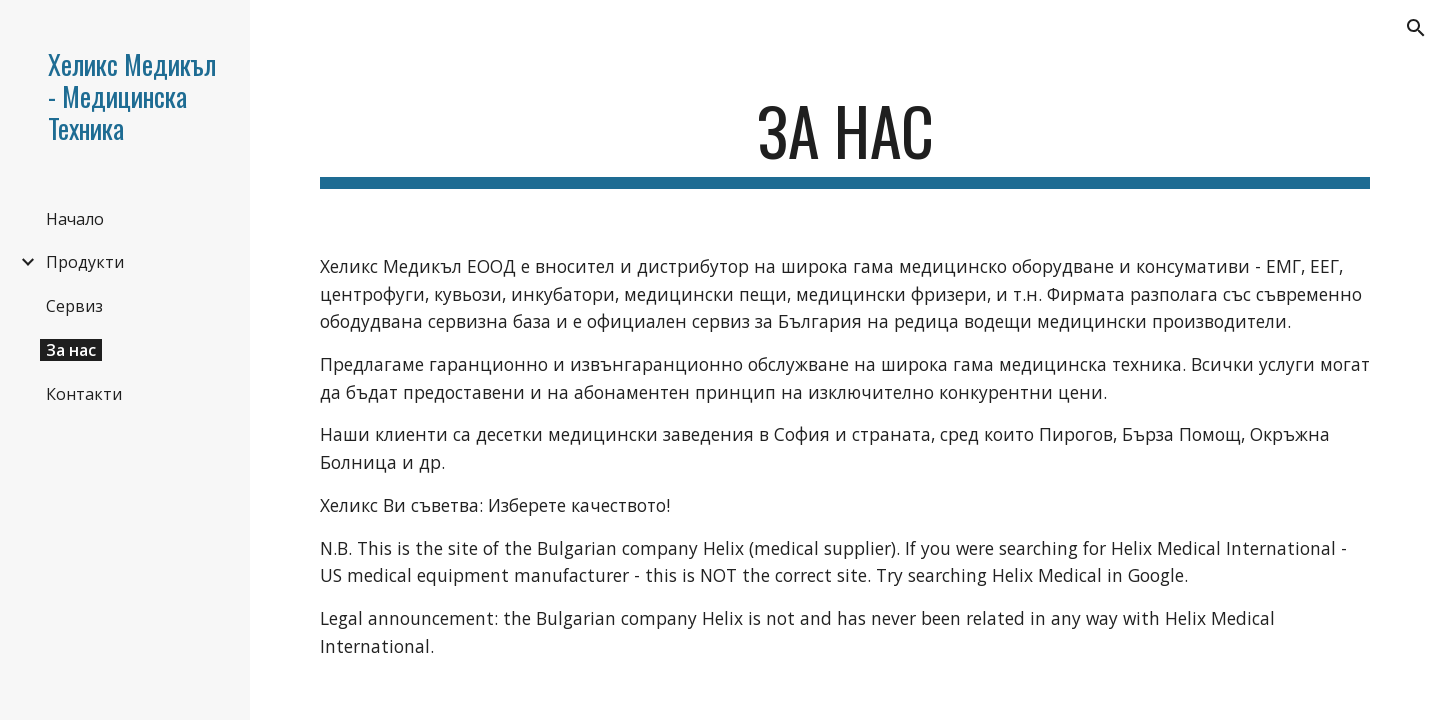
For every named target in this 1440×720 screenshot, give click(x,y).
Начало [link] (75, 219)
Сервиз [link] (74, 306)
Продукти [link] (85, 262)
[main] (845, 140)
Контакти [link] (84, 394)
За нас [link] (71, 350)
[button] (1416, 28)
